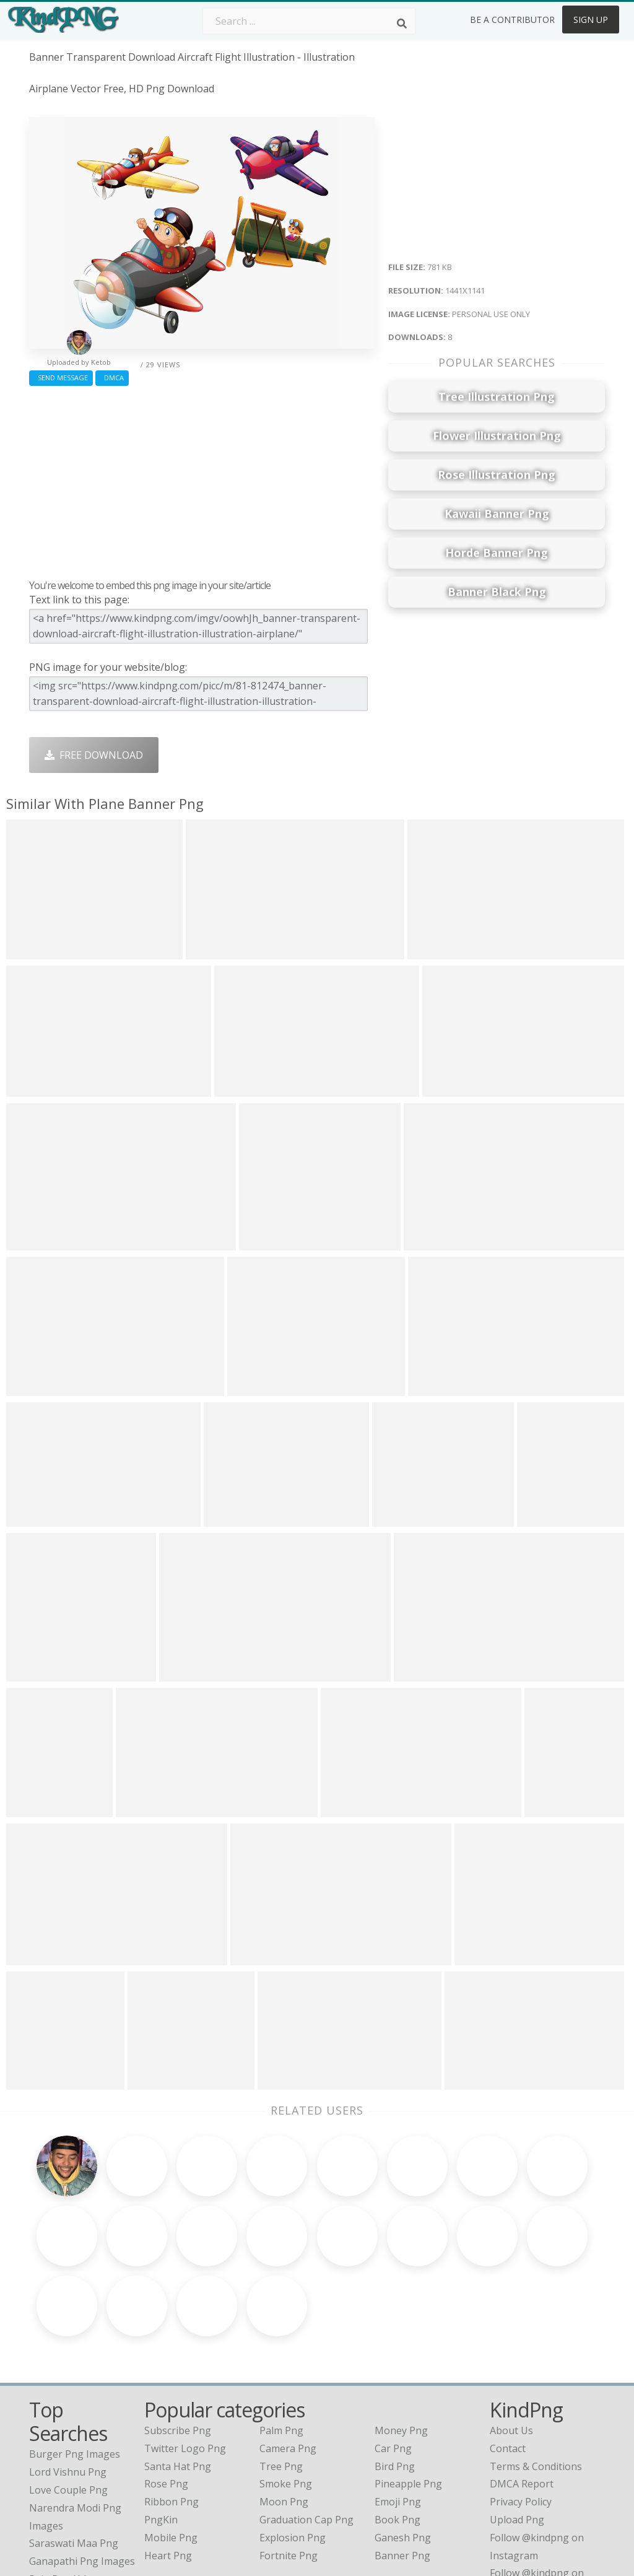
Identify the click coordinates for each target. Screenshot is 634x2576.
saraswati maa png (73, 2448)
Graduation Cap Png (306, 2424)
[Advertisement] (202, 479)
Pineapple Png (408, 2389)
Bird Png (395, 2371)
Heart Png (168, 2460)
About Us (511, 2335)
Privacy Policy (521, 2406)
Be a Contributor (512, 19)
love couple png (68, 2394)
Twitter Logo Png (185, 2353)
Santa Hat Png (177, 2371)
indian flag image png (80, 2501)
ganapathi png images (82, 2466)
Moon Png (283, 2406)
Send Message (61, 377)
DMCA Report (522, 2389)
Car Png (393, 2353)
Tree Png (281, 2371)
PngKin (161, 2424)
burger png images (74, 2359)
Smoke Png (285, 2389)
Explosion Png (292, 2442)
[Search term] (309, 21)
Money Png (401, 2335)
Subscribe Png (177, 2335)
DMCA (112, 377)
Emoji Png (398, 2406)
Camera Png (287, 2353)
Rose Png (166, 2389)
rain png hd (57, 2484)
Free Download (94, 755)
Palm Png (281, 2335)
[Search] (401, 23)
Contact (508, 2353)
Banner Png (402, 2460)
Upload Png (517, 2424)
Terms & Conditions (536, 2371)
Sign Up (590, 19)
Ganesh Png (403, 2442)
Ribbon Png (171, 2406)
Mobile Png (171, 2442)
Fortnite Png (288, 2460)
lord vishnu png (67, 2376)
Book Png (397, 2424)
